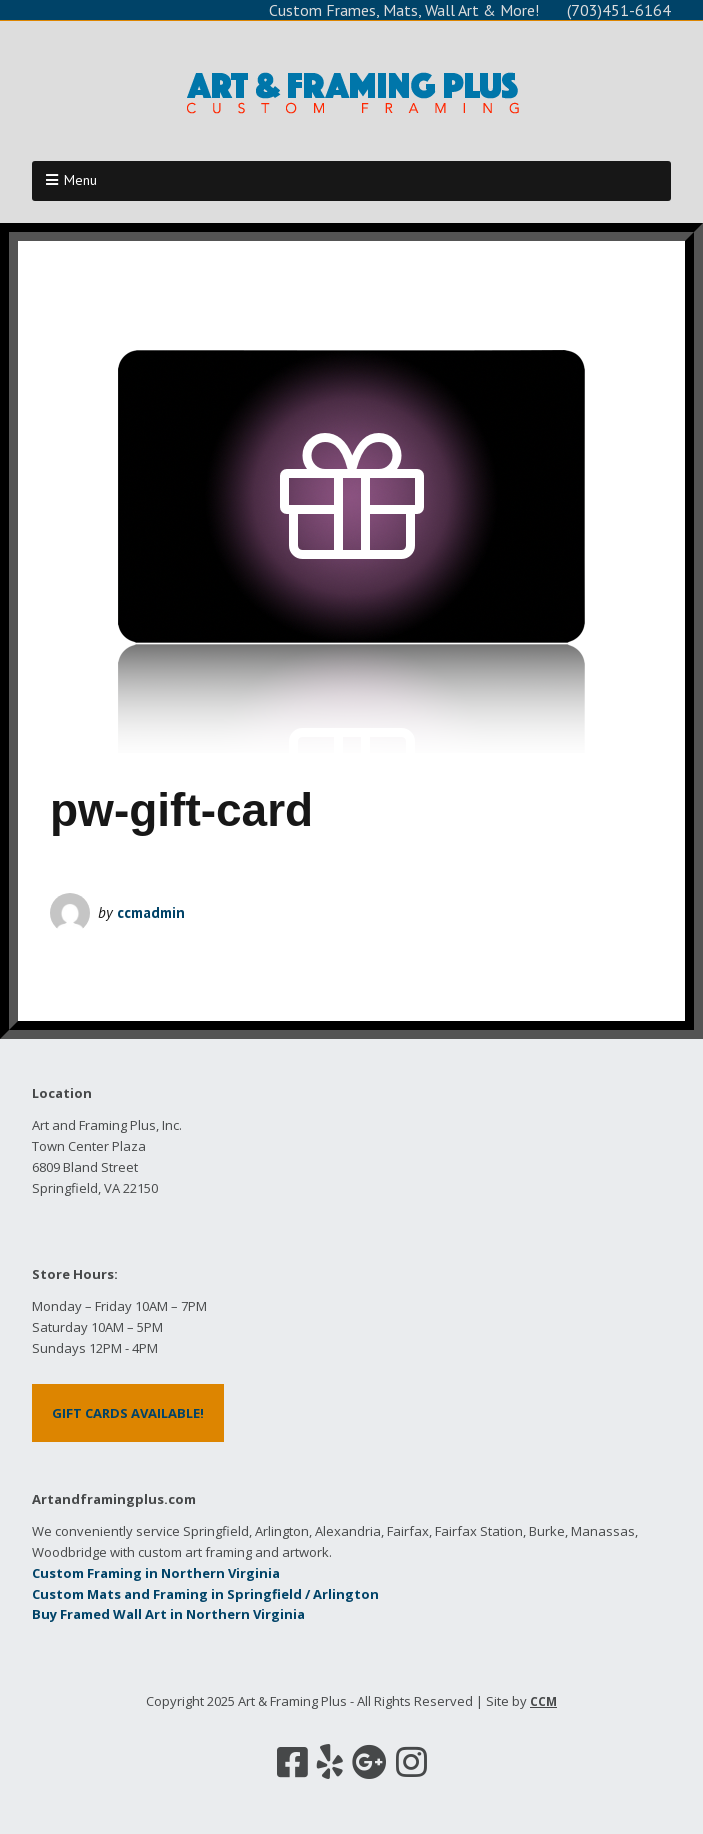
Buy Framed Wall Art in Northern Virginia (168, 1614)
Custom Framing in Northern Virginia (156, 1573)
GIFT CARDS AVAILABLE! (128, 1413)
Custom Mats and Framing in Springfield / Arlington (205, 1594)
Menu (80, 180)
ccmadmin (151, 912)
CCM (543, 1701)
